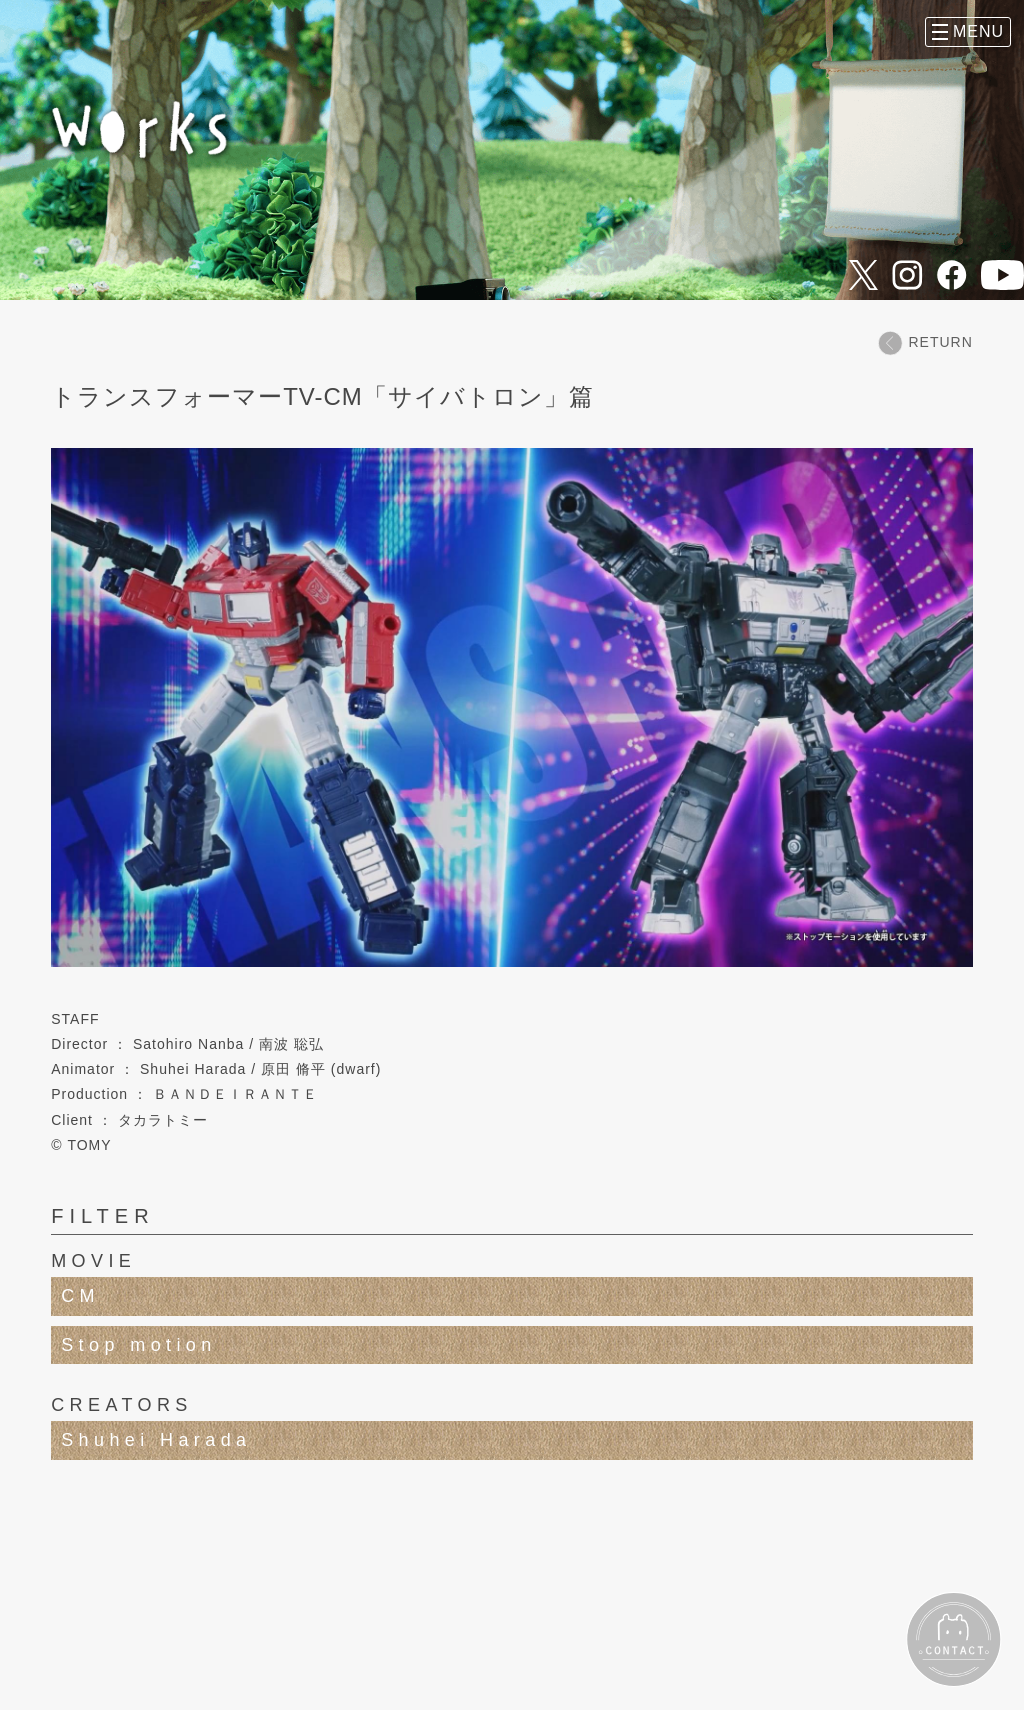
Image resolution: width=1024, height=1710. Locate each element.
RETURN (925, 342)
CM (80, 1296)
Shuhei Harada (156, 1440)
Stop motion (138, 1345)
